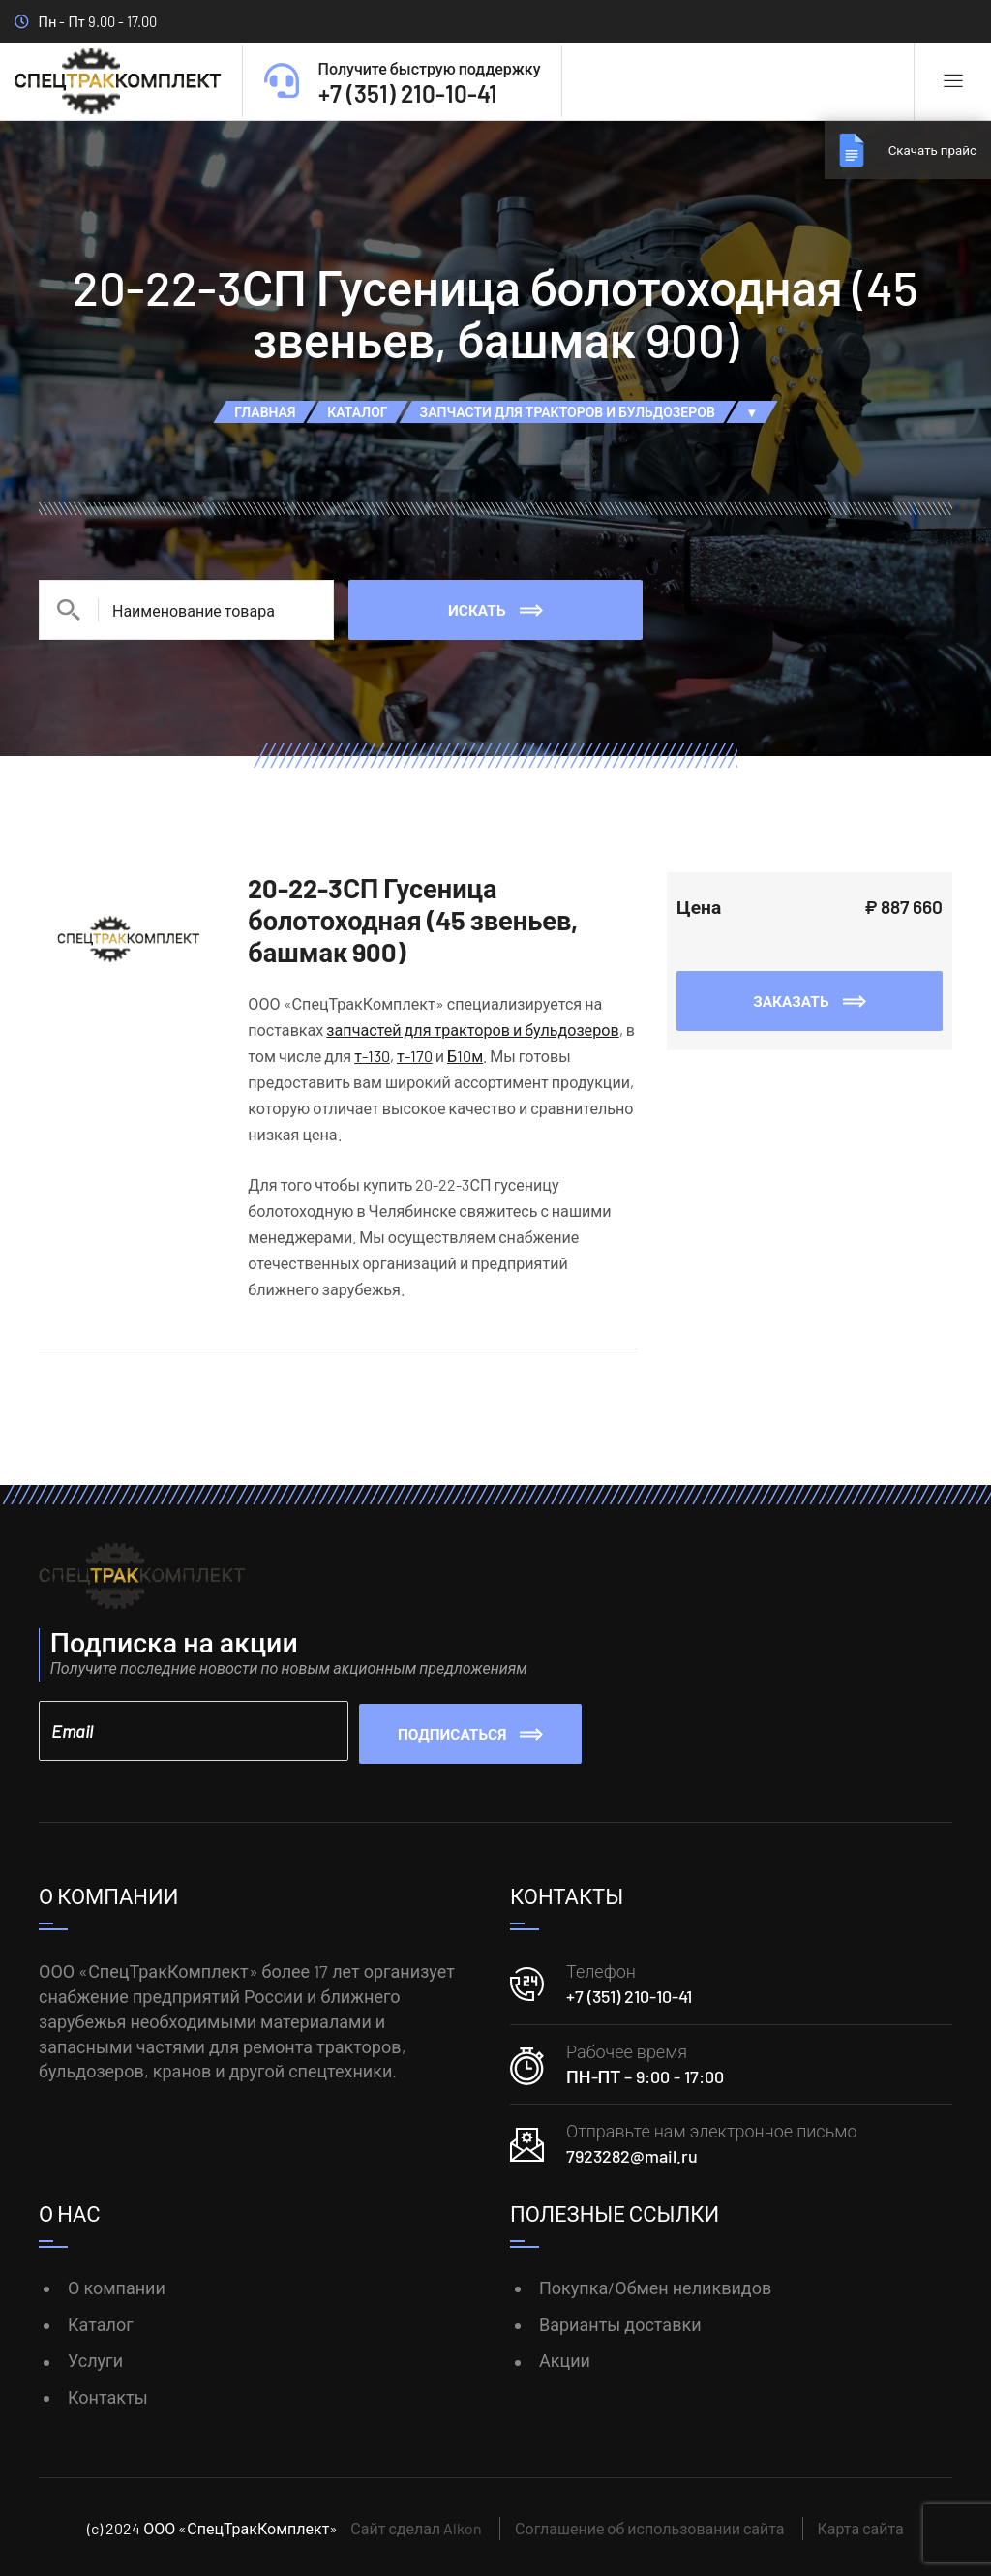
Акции (564, 2357)
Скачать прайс (923, 149)
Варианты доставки (620, 2321)
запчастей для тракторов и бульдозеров (472, 1029)
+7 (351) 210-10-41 (629, 1993)
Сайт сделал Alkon (416, 2525)
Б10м (465, 1055)
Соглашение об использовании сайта (649, 2525)
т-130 (372, 1055)
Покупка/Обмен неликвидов (655, 2284)
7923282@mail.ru (632, 2153)
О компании (116, 2284)
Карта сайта (861, 2525)
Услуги (95, 2357)
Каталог (101, 2321)
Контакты (108, 2394)
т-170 (415, 1055)
